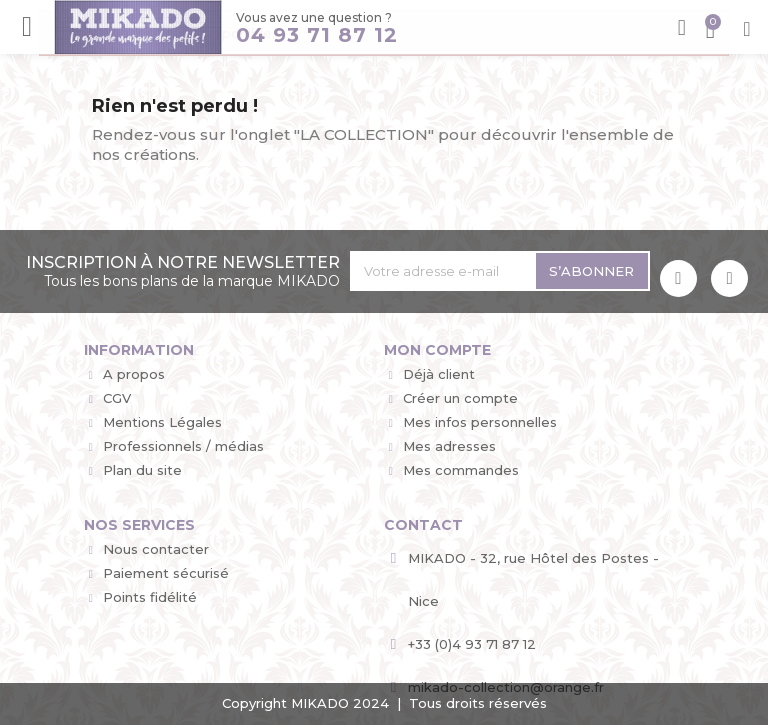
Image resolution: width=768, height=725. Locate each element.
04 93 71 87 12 (317, 35)
